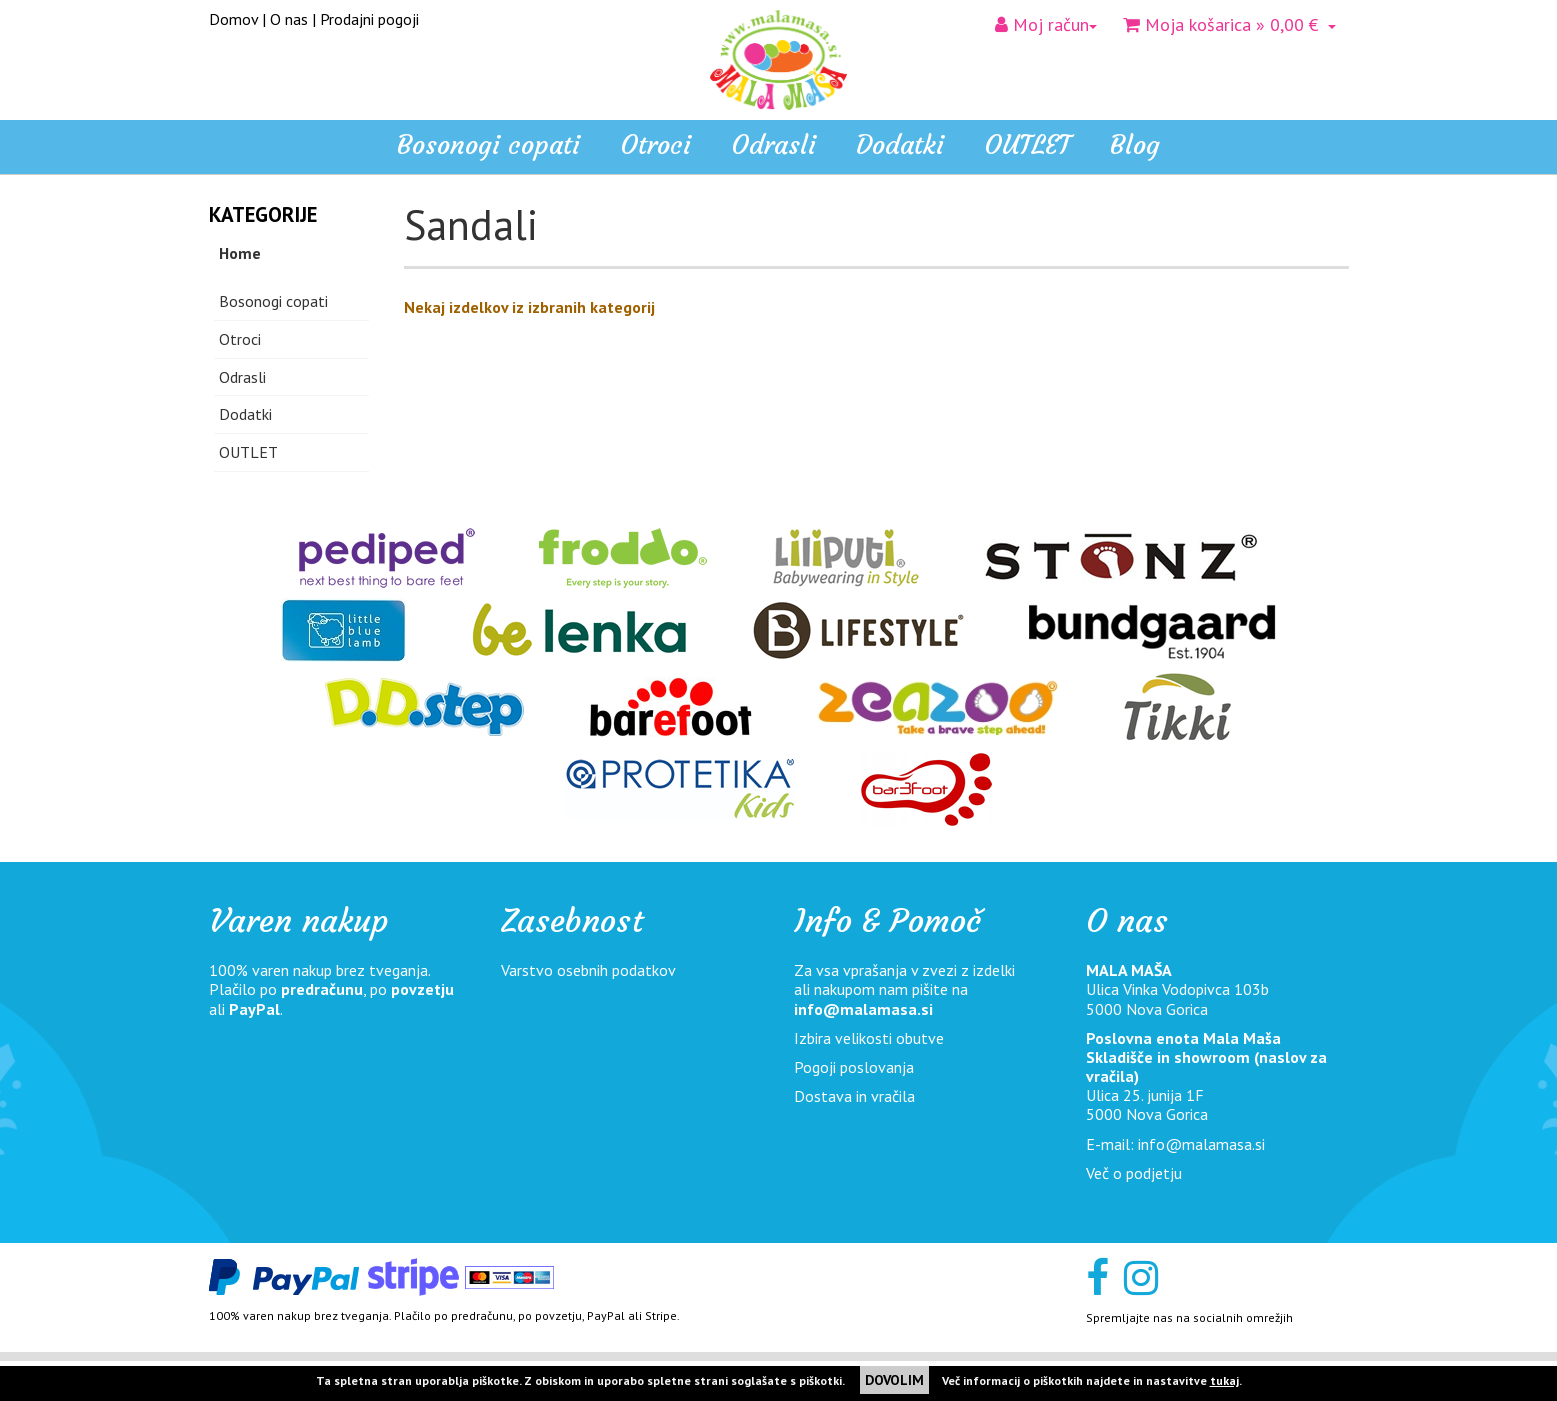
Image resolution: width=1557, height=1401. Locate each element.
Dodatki (245, 414)
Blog (1135, 145)
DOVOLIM (894, 1380)
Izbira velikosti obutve (869, 1038)
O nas (289, 19)
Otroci (240, 339)
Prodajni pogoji (369, 19)
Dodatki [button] (900, 145)
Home (240, 253)
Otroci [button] (655, 145)
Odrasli (242, 377)
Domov (233, 19)
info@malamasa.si (863, 1009)
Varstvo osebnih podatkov (588, 970)
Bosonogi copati (488, 145)
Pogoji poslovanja (854, 1067)
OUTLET (1027, 145)
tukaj (1224, 1380)
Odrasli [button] (773, 145)
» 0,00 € (1229, 24)
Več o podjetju (1134, 1173)
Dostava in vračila (854, 1096)
